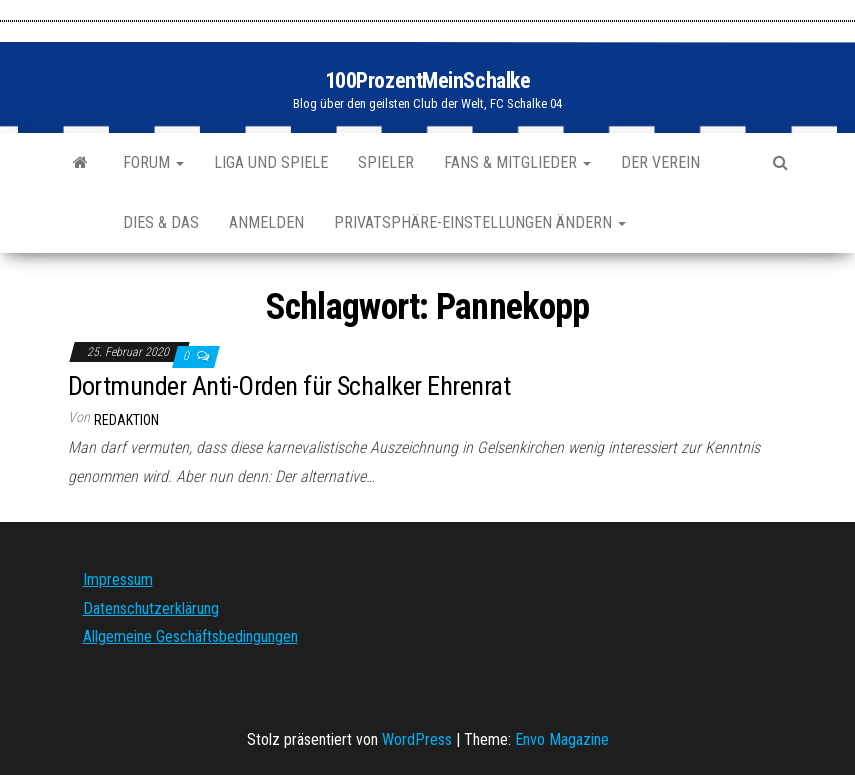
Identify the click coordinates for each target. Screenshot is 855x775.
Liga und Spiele (271, 162)
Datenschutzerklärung (151, 608)
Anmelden (266, 222)
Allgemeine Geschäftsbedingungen (190, 636)
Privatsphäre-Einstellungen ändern (480, 222)
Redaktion (126, 420)
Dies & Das (161, 222)
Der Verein (660, 162)
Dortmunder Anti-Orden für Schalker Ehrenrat (289, 386)
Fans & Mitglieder (517, 162)
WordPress (417, 739)
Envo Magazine (562, 739)
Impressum (118, 579)
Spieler (386, 162)
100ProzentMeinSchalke (428, 80)
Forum (153, 162)
